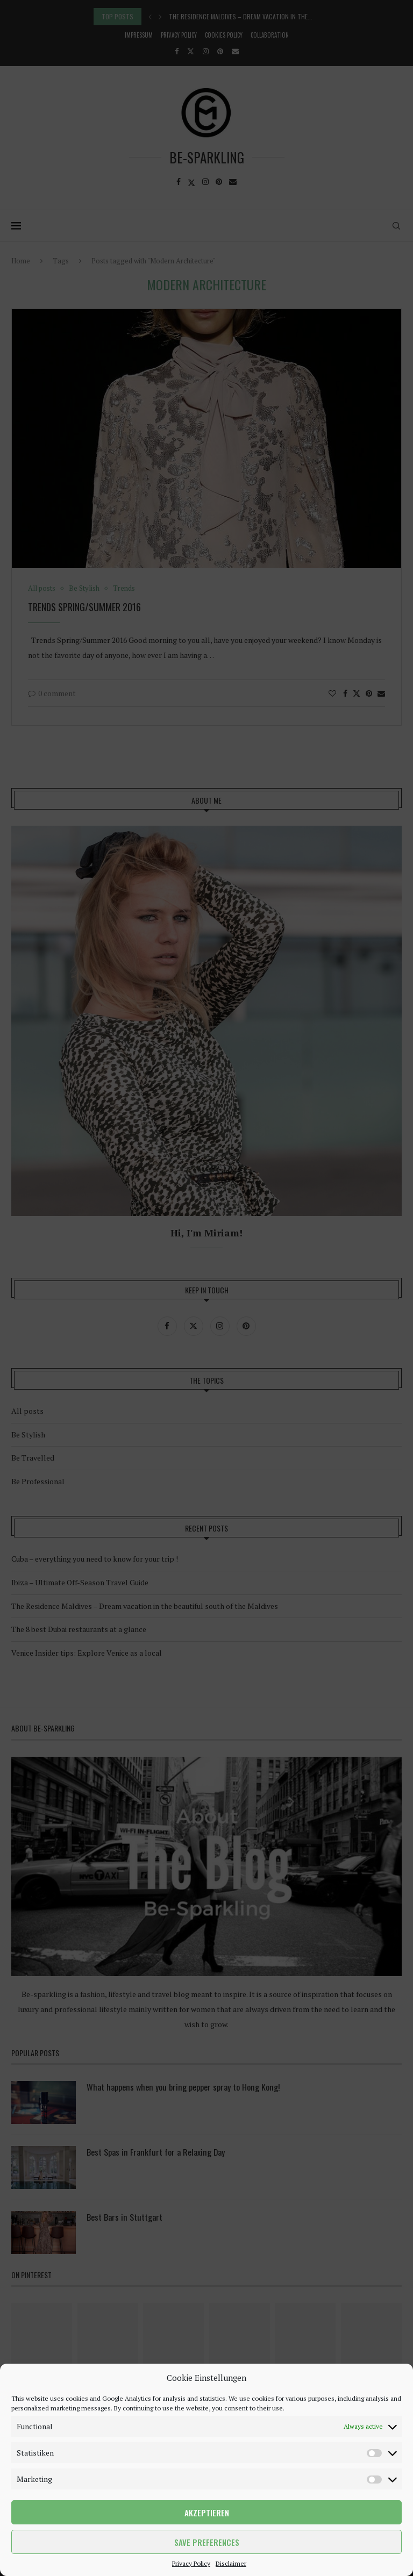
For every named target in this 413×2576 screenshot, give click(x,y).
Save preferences (206, 2542)
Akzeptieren (206, 2512)
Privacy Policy (191, 2563)
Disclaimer (231, 2563)
